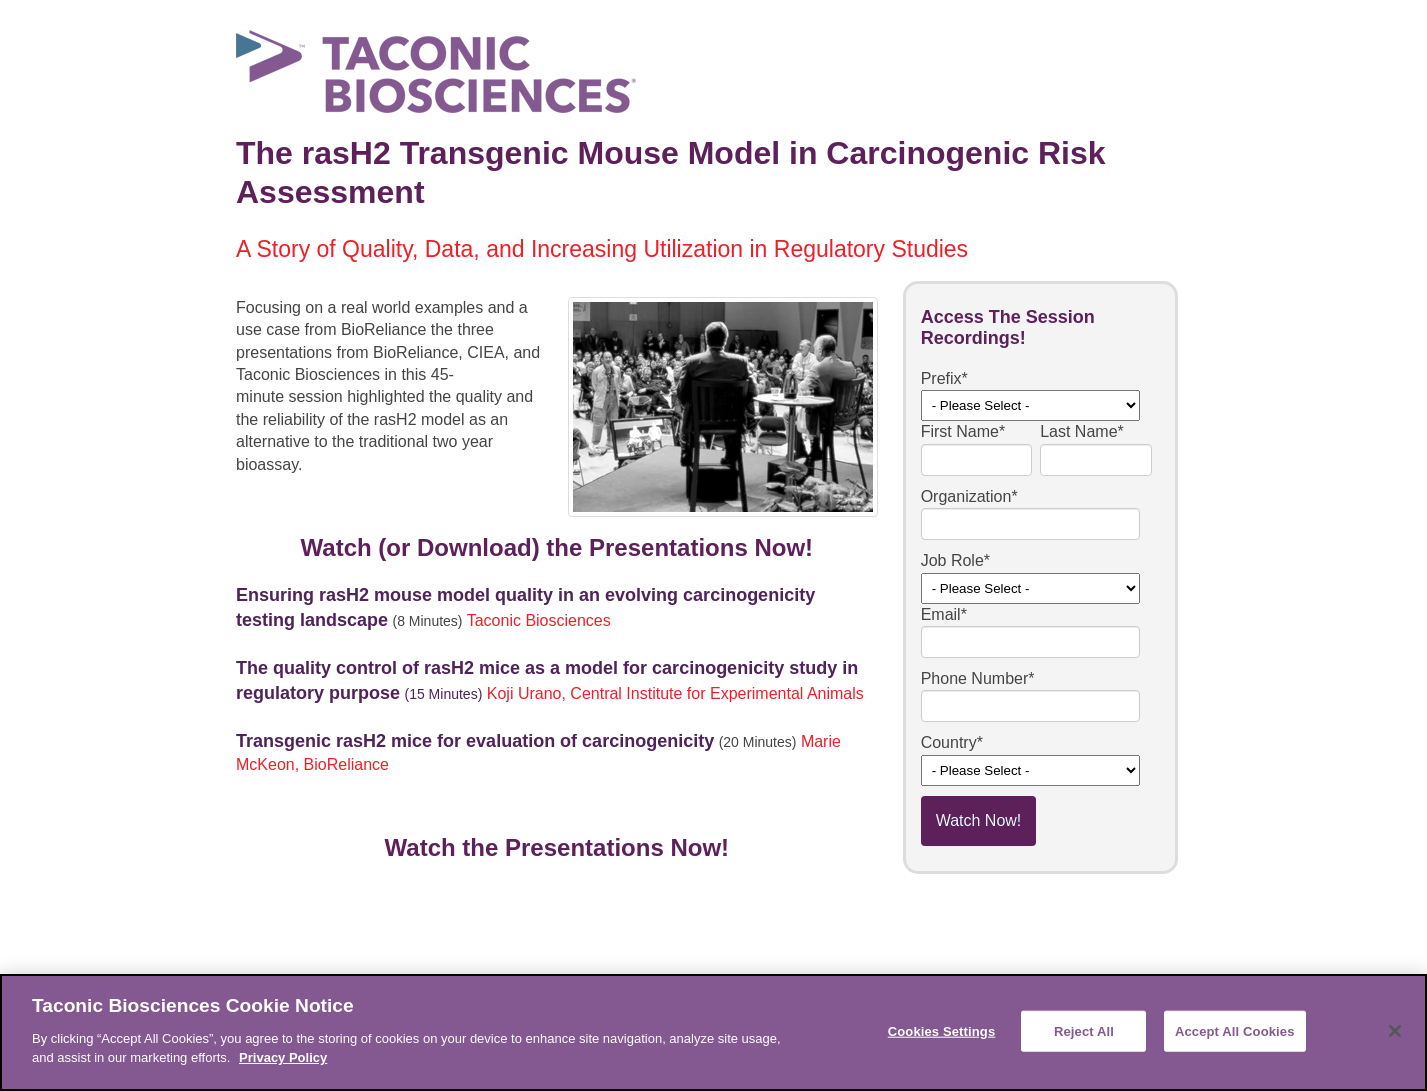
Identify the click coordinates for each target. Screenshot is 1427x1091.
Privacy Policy (283, 1057)
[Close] (1395, 1031)
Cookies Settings (942, 1030)
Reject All (1084, 1030)
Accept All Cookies (1235, 1030)
